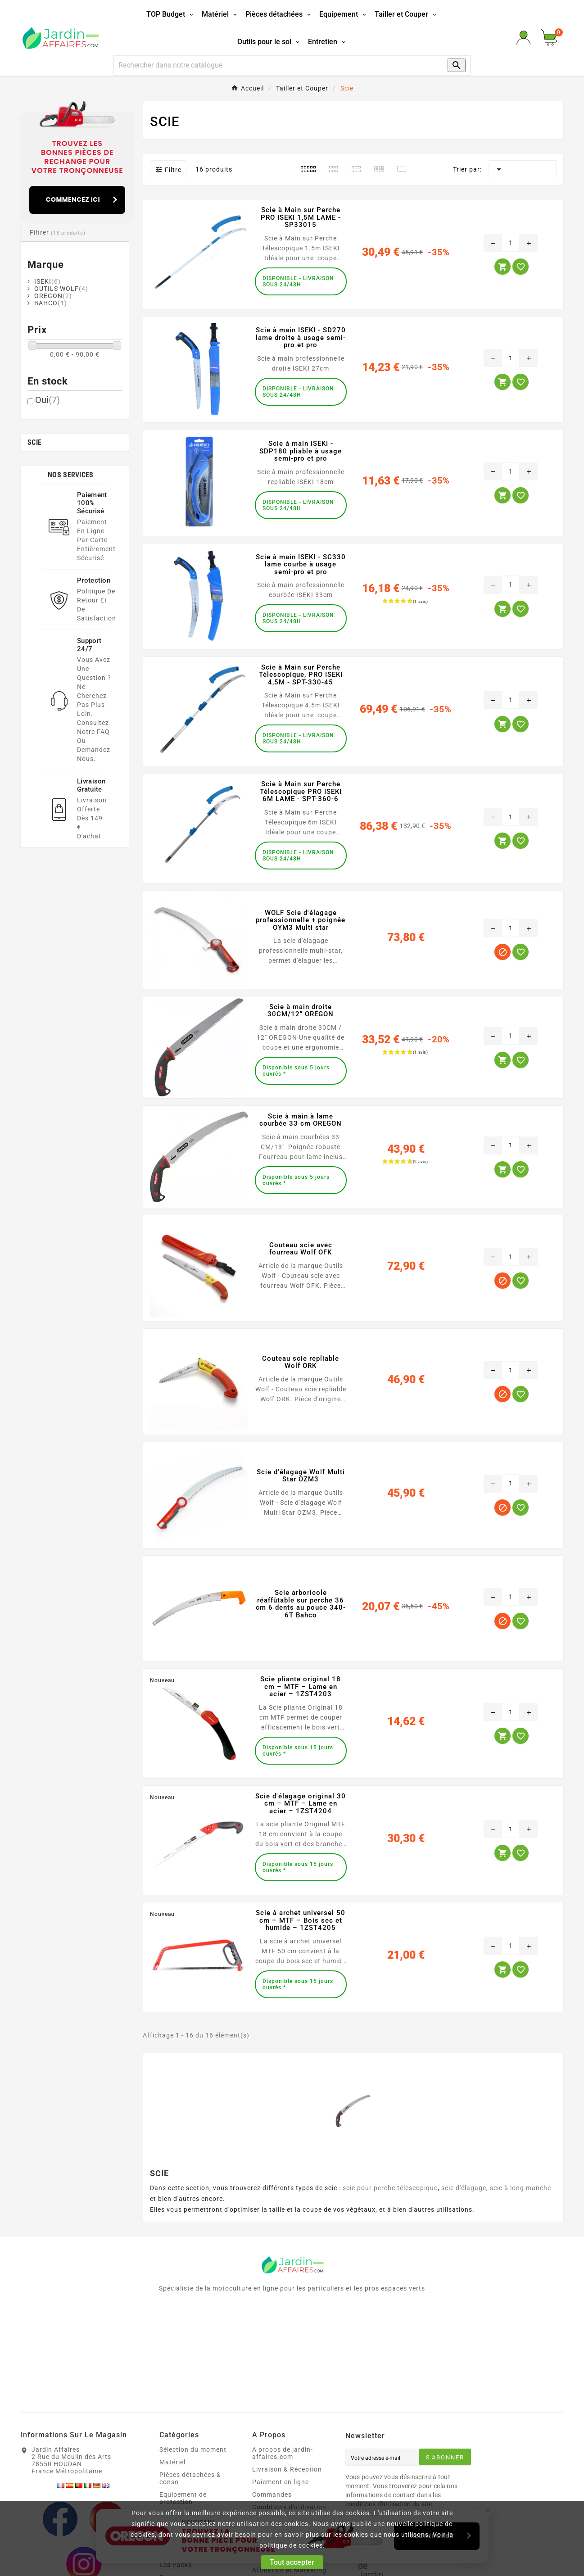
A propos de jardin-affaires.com (282, 2453)
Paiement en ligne (280, 2481)
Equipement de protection (183, 2498)
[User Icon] (523, 38)
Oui (47, 399)
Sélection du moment (192, 2449)
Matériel (172, 2462)
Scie (34, 442)
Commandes (272, 2494)
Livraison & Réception (287, 2469)
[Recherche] (274, 65)
